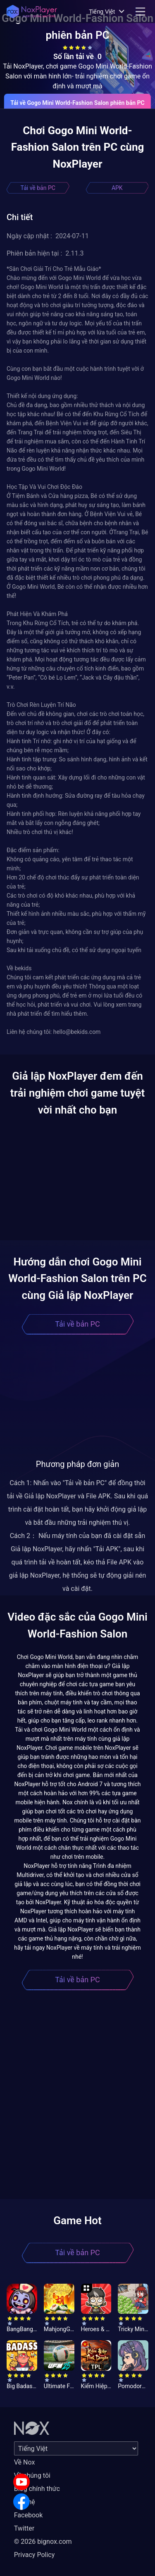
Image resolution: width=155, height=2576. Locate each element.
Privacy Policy (34, 2555)
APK (117, 188)
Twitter (24, 2528)
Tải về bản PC (38, 188)
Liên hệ (24, 2502)
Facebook (28, 2515)
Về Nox (24, 2462)
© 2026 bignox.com (43, 2541)
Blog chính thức (37, 2489)
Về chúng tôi (32, 2475)
